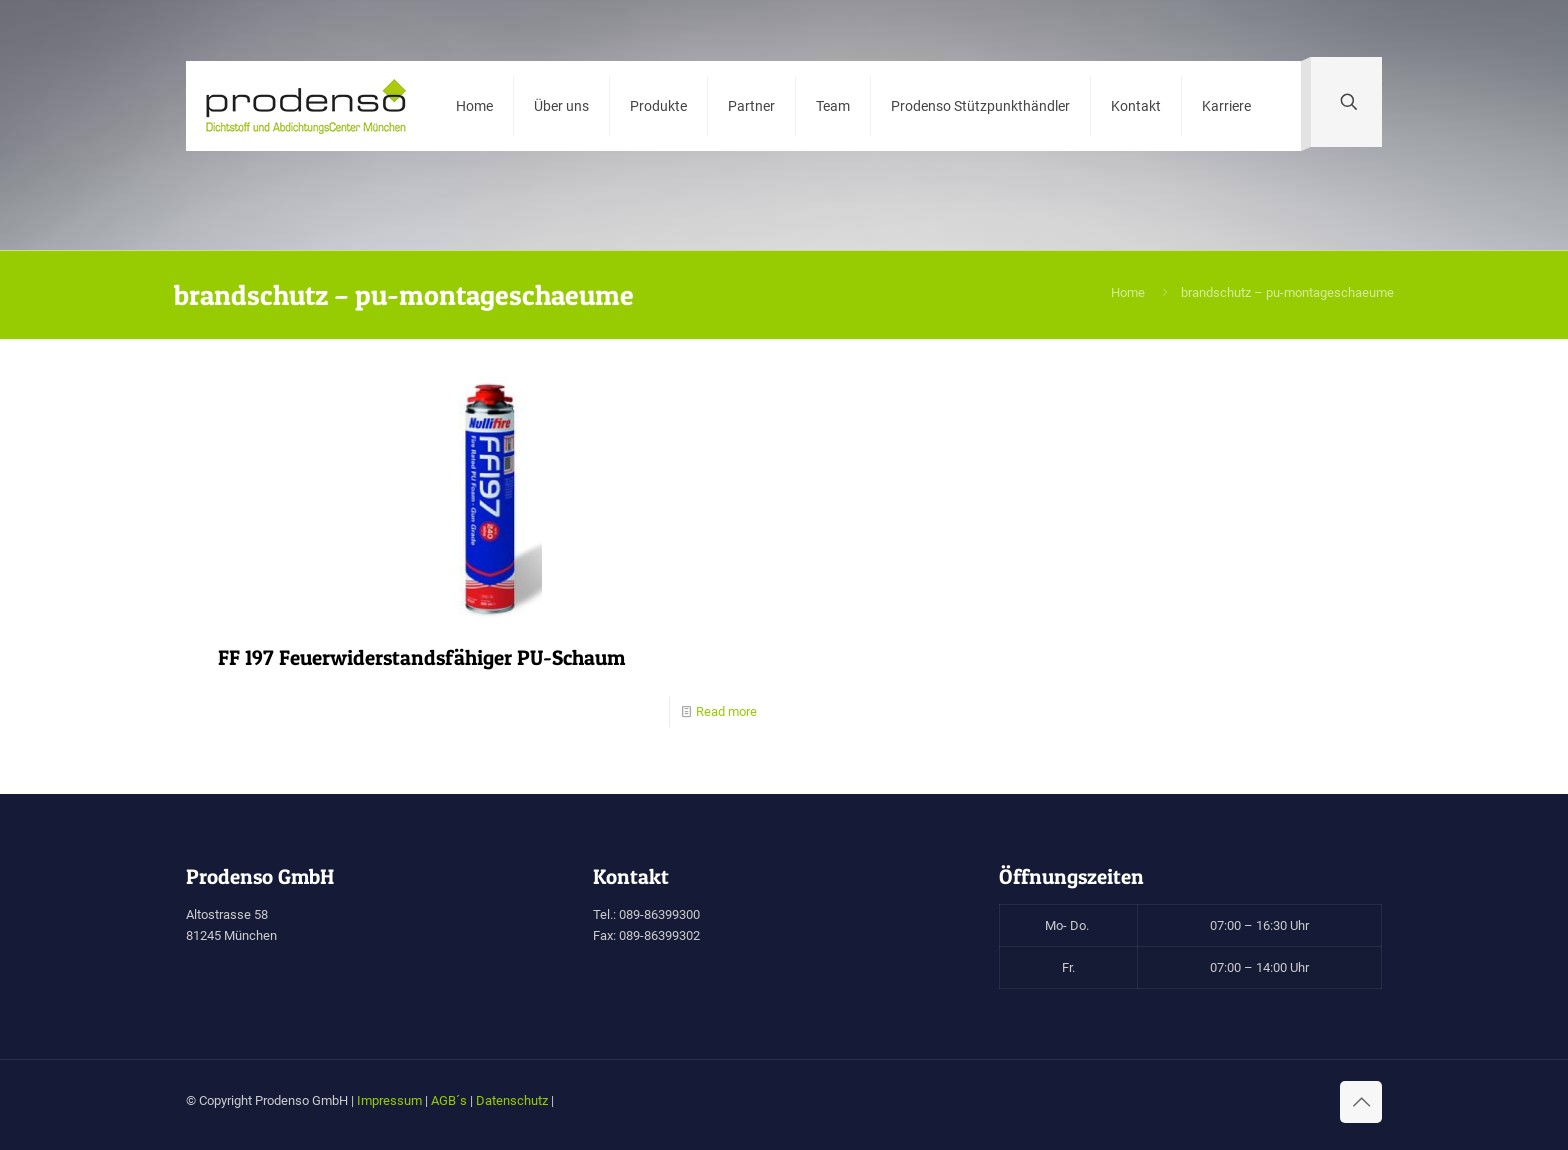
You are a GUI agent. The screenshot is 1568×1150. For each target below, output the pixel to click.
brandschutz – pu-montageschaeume (1287, 292)
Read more (726, 711)
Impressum (389, 1100)
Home (1128, 292)
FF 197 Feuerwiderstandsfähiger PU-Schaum (421, 657)
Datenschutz (512, 1100)
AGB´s (449, 1100)
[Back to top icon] (1361, 1102)
